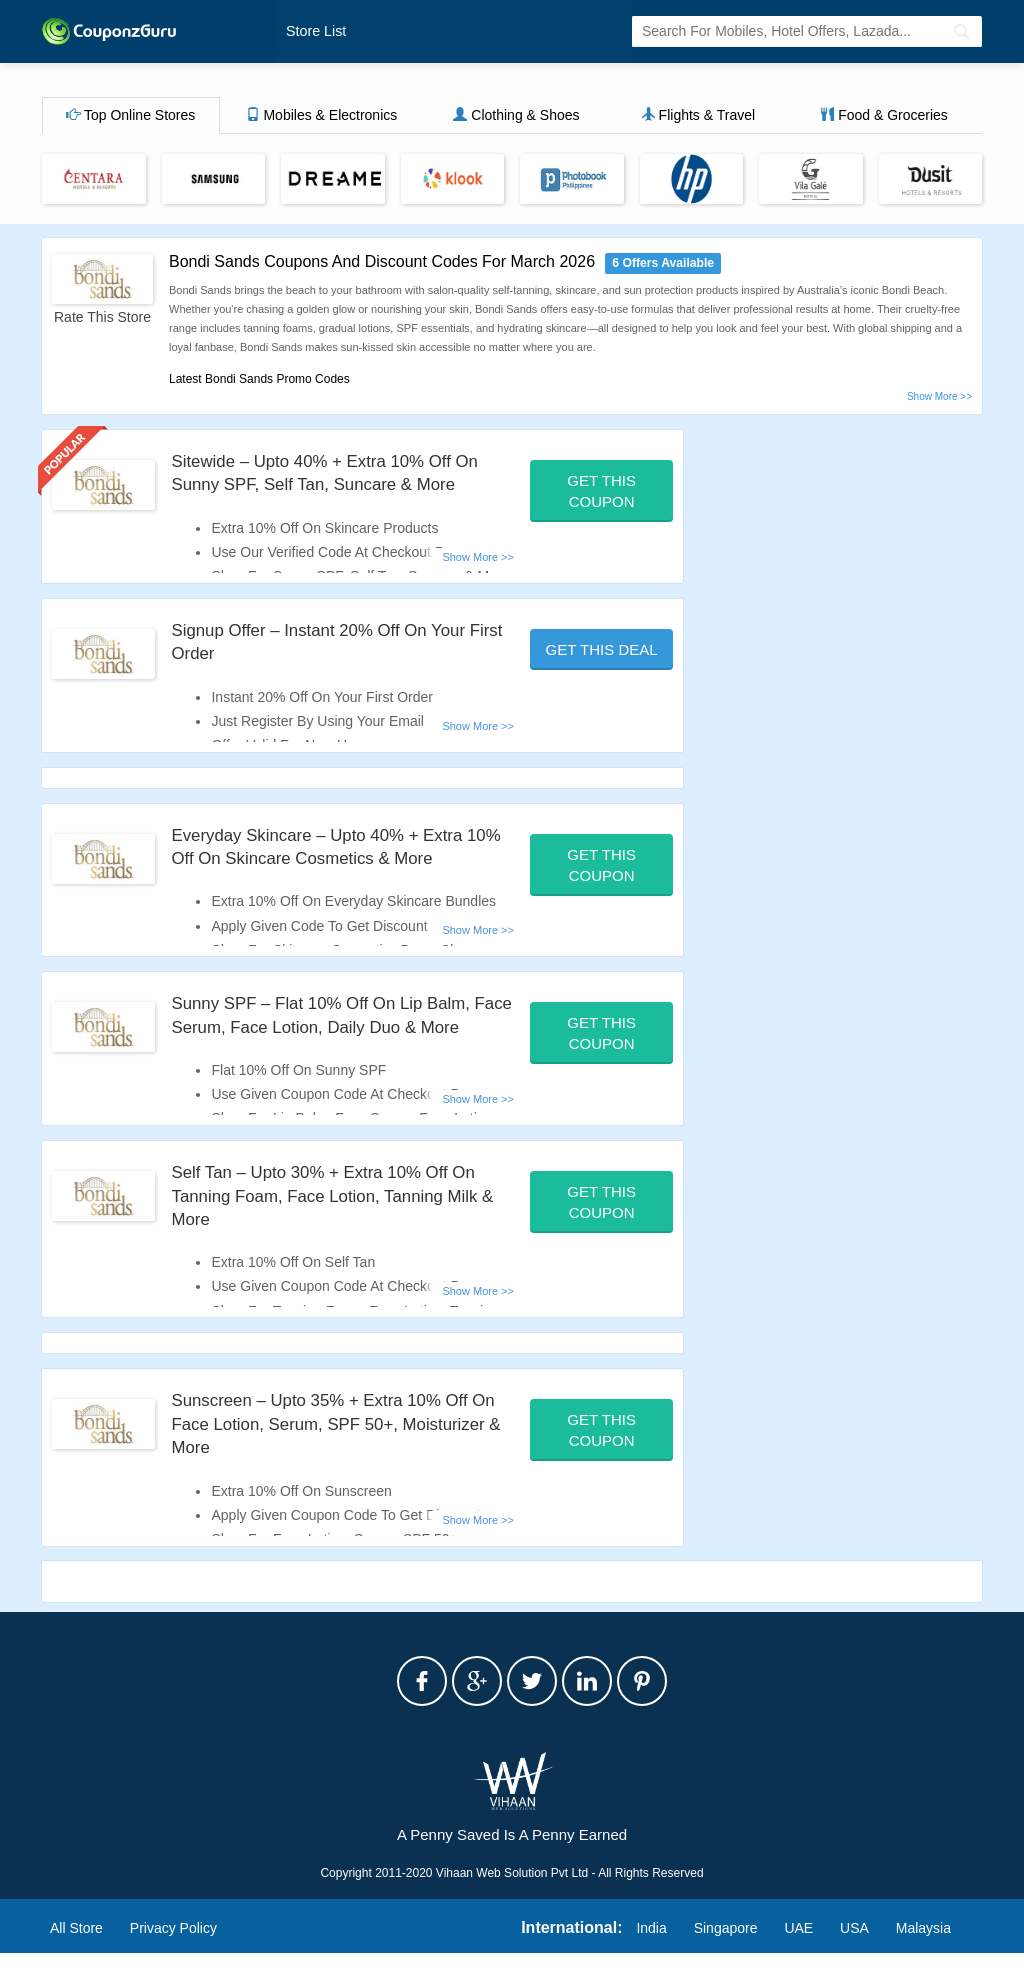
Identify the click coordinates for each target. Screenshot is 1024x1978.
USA (854, 1952)
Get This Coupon (601, 492)
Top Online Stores (130, 117)
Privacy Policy (173, 1952)
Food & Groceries (884, 117)
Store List (314, 32)
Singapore (726, 1952)
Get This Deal (602, 650)
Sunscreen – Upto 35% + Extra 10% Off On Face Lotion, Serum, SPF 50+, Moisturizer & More (329, 1448)
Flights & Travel (698, 117)
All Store (76, 1952)
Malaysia (923, 1952)
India (651, 1952)
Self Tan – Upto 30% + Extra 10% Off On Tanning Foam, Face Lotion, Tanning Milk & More (335, 1220)
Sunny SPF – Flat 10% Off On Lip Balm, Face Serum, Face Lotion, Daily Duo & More (331, 1028)
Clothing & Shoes (516, 117)
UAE (798, 1952)
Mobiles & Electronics (322, 117)
